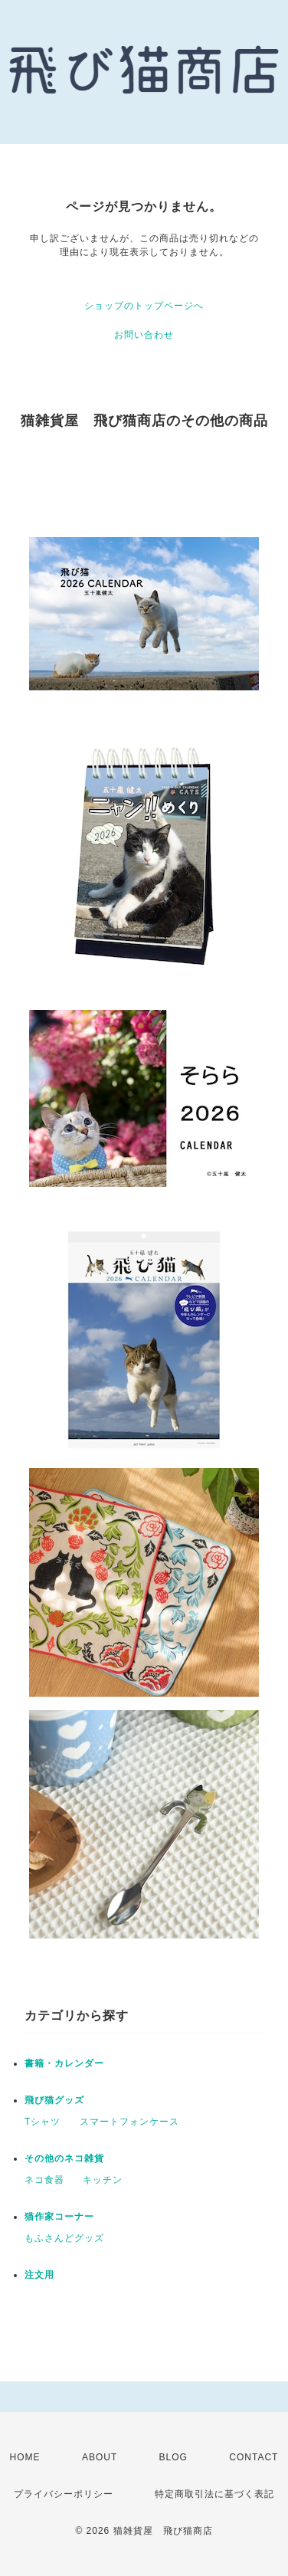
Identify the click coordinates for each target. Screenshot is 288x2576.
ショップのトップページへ (144, 305)
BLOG (173, 2457)
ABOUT (99, 2457)
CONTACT (253, 2457)
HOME (25, 2457)
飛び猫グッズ (54, 2100)
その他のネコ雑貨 (64, 2158)
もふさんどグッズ (64, 2238)
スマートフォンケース (129, 2121)
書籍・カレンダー (64, 2063)
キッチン (103, 2180)
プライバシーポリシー (63, 2494)
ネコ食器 (44, 2180)
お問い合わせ (144, 334)
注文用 (39, 2275)
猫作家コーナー (59, 2216)
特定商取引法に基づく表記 (214, 2494)
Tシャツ (43, 2121)
